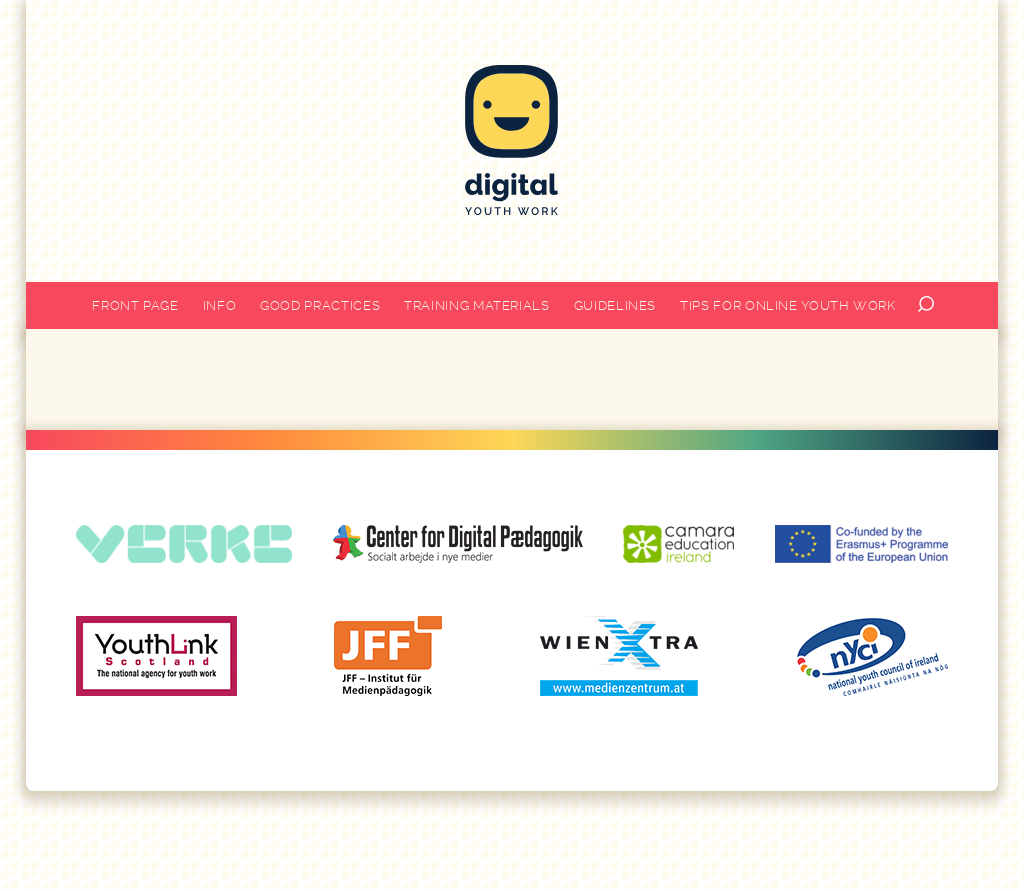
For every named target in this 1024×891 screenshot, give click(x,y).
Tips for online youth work (788, 305)
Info (220, 305)
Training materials (477, 305)
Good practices (320, 305)
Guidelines (615, 305)
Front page (135, 305)
